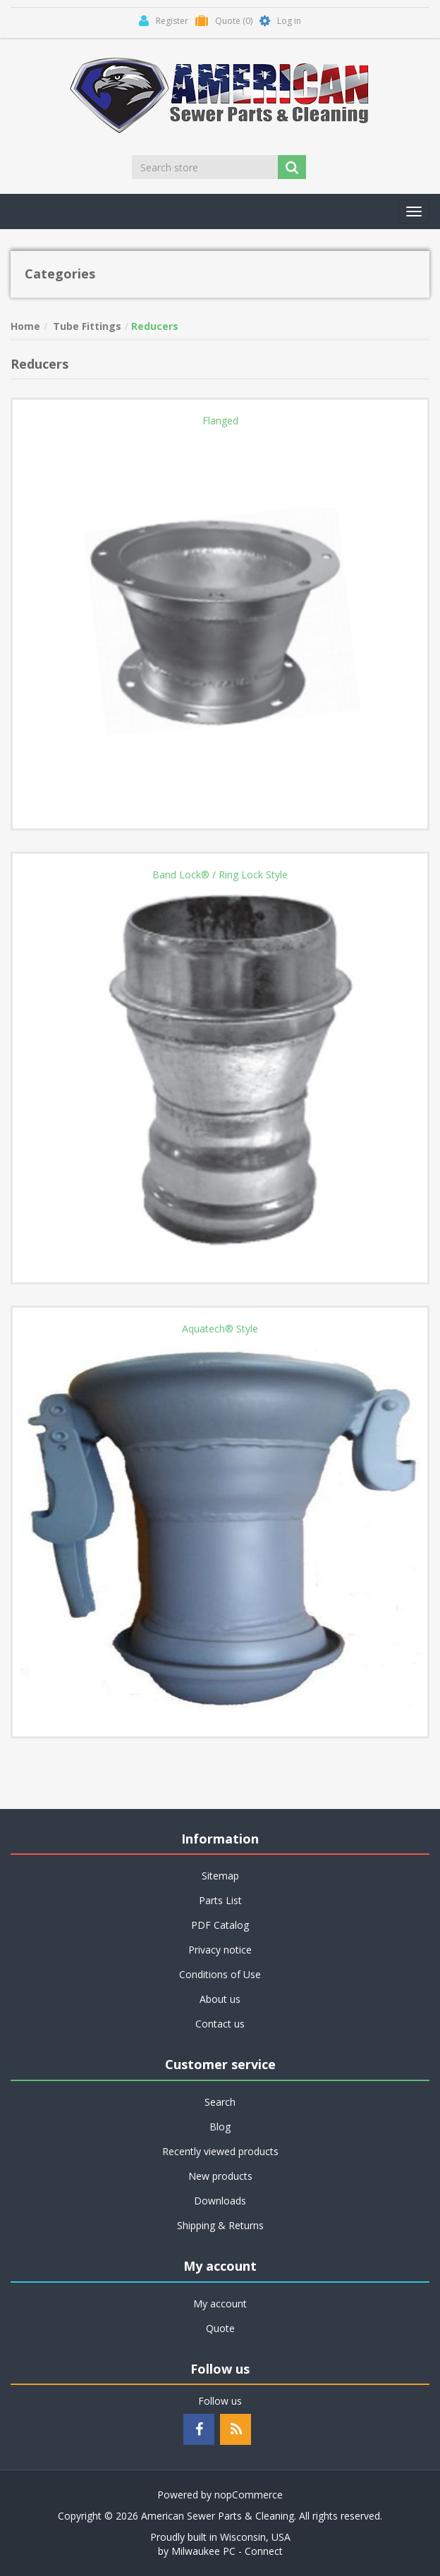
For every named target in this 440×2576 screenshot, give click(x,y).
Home (25, 326)
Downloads (220, 2200)
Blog (220, 2126)
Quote (220, 2328)
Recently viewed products (220, 2151)
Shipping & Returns (220, 2225)
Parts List (220, 1900)
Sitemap (220, 1875)
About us (220, 1999)
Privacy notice (220, 1949)
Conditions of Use (220, 1974)
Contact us (220, 2023)
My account (220, 2303)
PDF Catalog (220, 1925)
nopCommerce (248, 2494)
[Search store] (206, 167)
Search (220, 2102)
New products (220, 2176)
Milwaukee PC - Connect (227, 2551)
